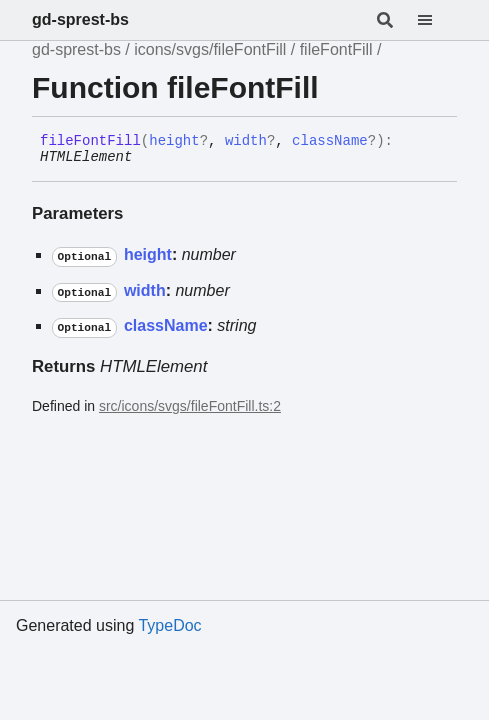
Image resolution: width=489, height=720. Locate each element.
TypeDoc (169, 625)
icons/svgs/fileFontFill (210, 49)
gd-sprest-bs (80, 19)
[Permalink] (147, 158)
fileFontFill (336, 49)
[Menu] (437, 20)
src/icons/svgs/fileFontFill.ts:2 (190, 406)
